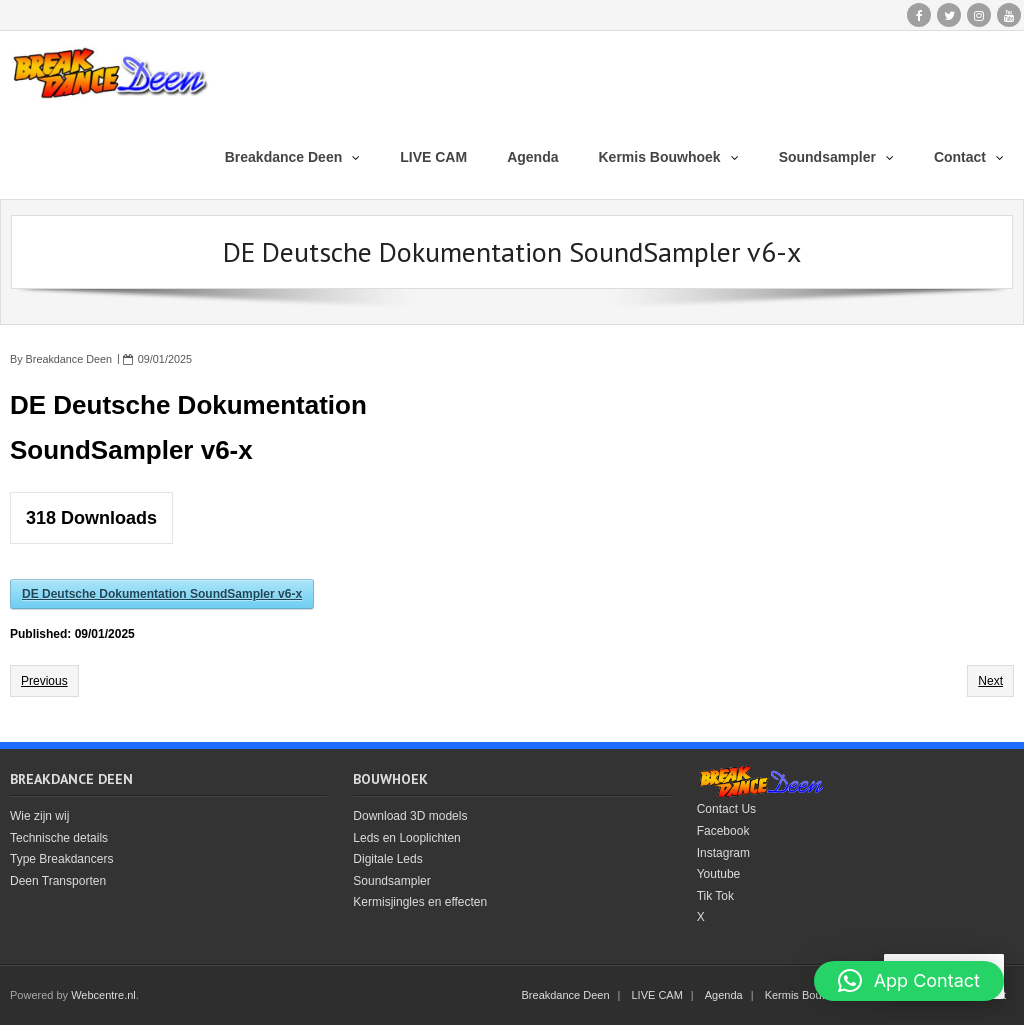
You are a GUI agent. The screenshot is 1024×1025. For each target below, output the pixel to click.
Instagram (723, 853)
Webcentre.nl (103, 995)
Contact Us (726, 809)
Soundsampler (391, 881)
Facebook (723, 831)
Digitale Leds (387, 859)
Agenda (724, 995)
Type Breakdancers (61, 859)
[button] (909, 981)
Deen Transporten (58, 881)
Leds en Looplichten (406, 838)
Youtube (719, 874)
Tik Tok (715, 896)
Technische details (59, 838)
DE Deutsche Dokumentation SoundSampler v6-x (162, 594)
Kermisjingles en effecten (420, 902)
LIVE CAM (657, 995)
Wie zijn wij (39, 816)
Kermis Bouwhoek (809, 995)
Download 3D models (410, 816)
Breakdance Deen (69, 359)
